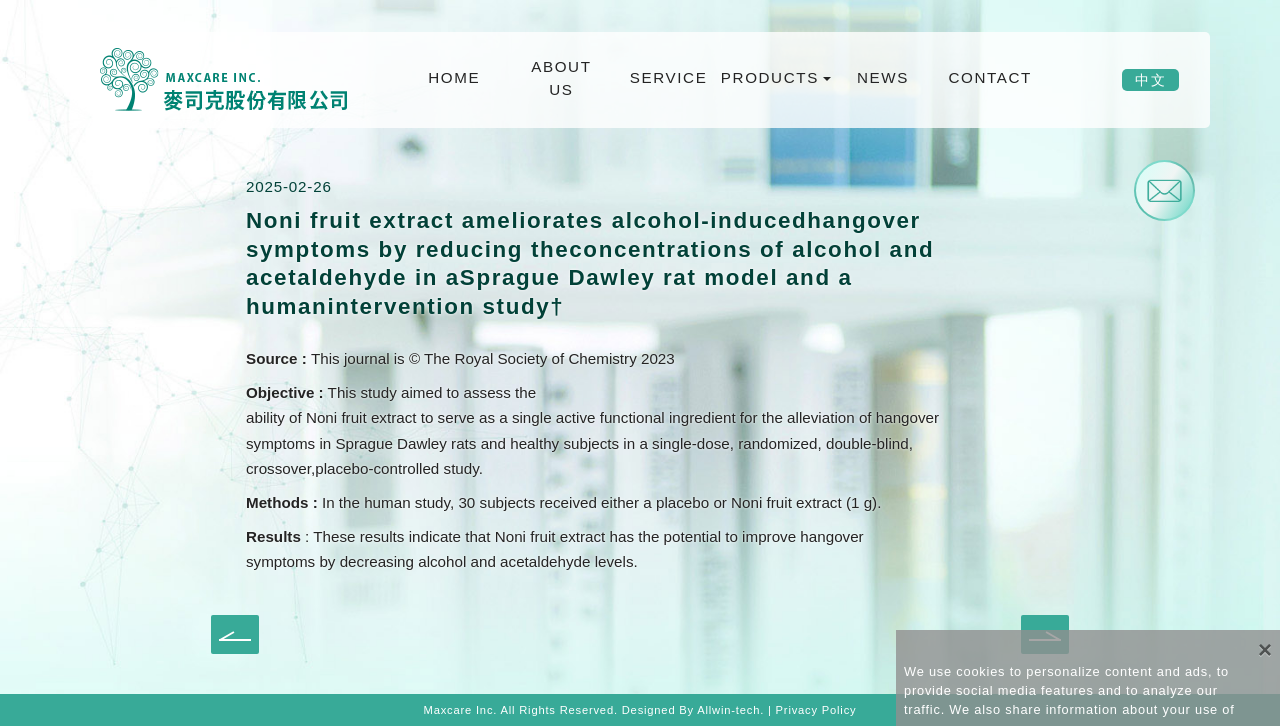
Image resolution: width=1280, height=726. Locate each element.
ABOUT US (561, 78)
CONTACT (989, 77)
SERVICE (669, 77)
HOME (454, 77)
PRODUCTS (771, 77)
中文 (1150, 80)
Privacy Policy (816, 710)
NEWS (883, 77)
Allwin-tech (728, 710)
